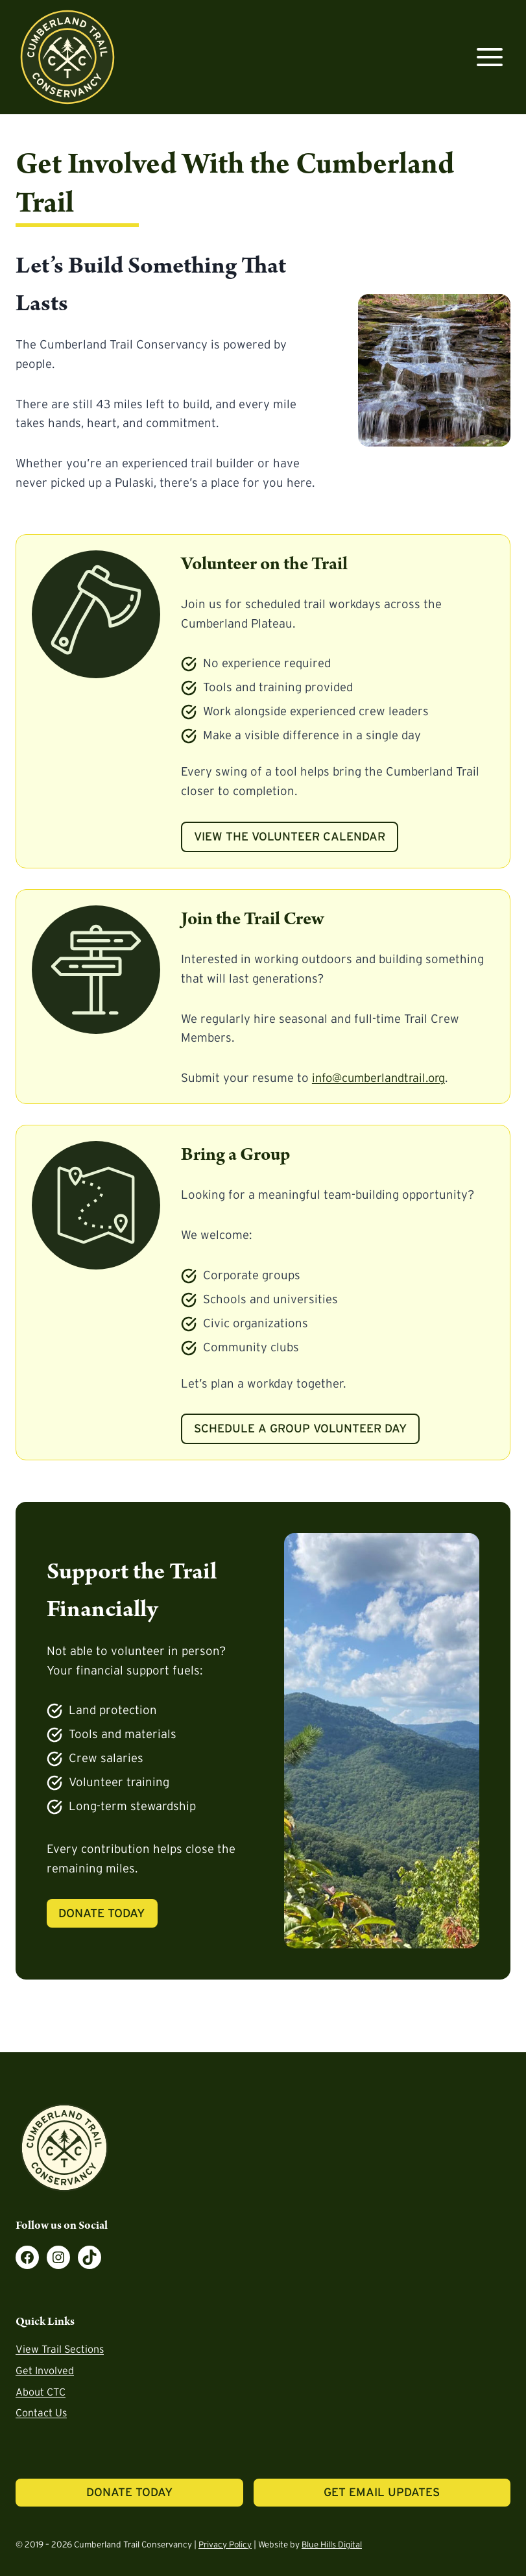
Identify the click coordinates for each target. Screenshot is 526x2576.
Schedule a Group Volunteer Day (300, 1428)
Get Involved (45, 2370)
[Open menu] (489, 57)
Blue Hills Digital (332, 2544)
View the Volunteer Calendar (289, 836)
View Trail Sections (60, 2349)
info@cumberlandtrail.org (382, 1078)
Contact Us (41, 2413)
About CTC (41, 2392)
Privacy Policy (225, 2544)
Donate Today (103, 1913)
